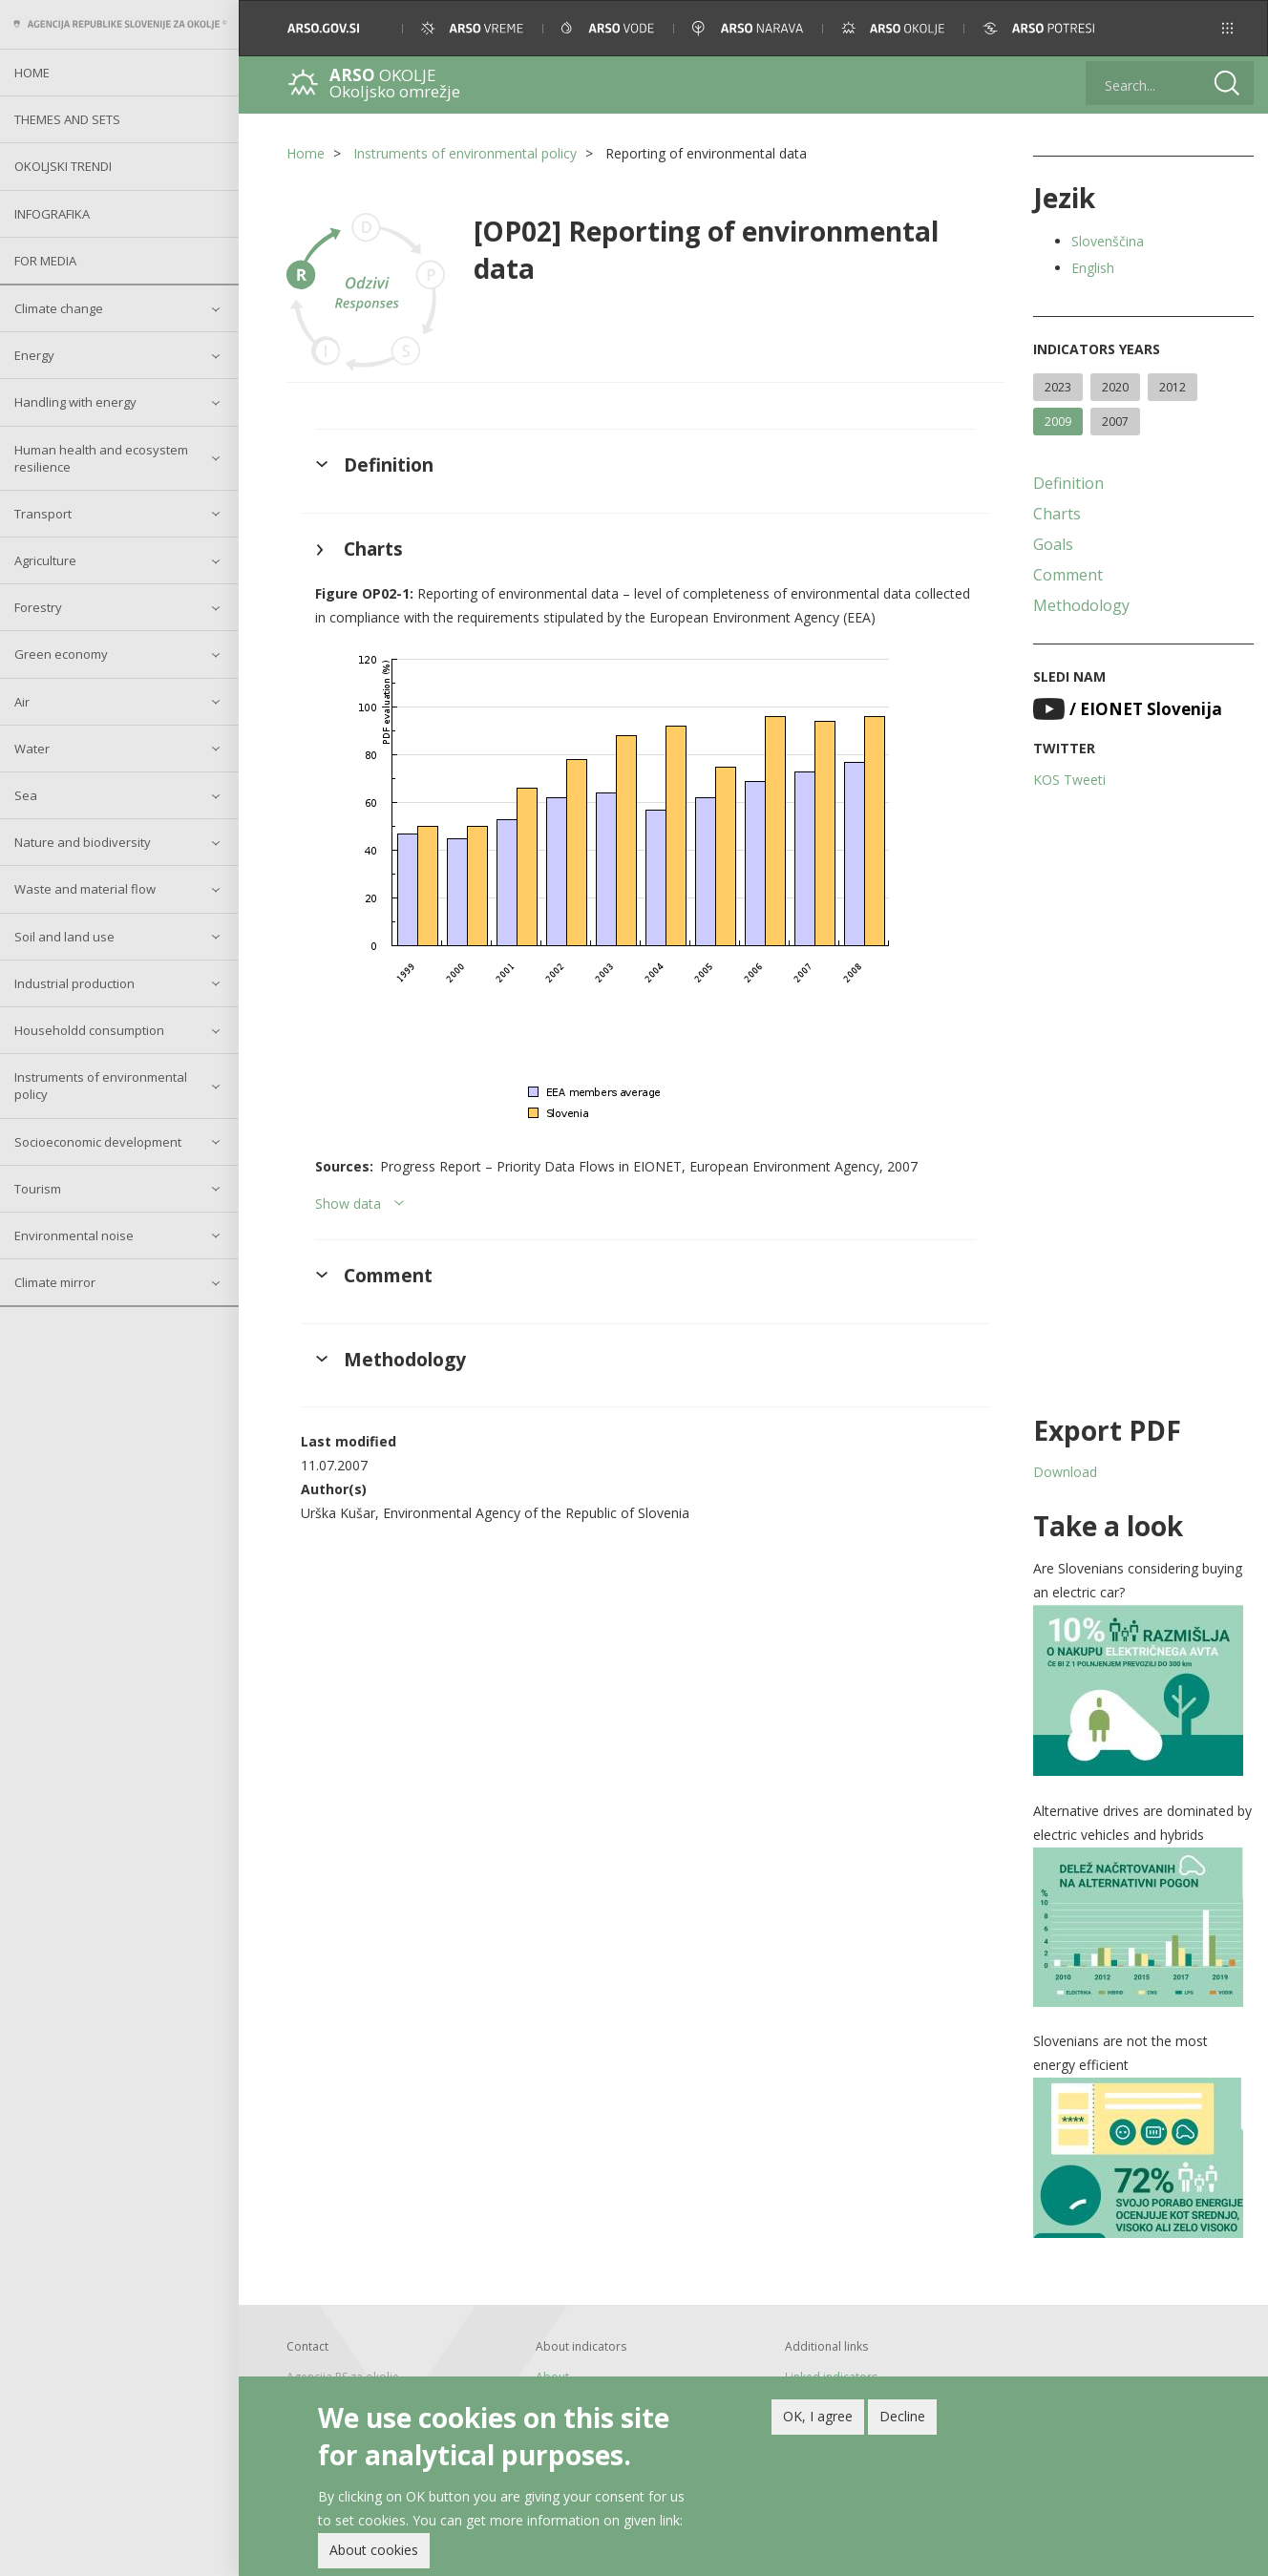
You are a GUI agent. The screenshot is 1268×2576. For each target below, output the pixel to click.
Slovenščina (1107, 241)
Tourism (37, 1188)
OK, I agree (818, 2418)
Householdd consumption (89, 1030)
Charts (1057, 513)
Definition (1068, 483)
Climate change (58, 308)
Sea (25, 795)
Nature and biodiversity (82, 842)
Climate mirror (54, 1282)
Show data (348, 1203)
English (1092, 268)
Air (22, 701)
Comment (1068, 574)
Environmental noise (74, 1235)
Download (1065, 1472)
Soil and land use (64, 936)
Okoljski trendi (63, 166)
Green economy (61, 654)
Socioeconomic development (97, 1142)
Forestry (38, 607)
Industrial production (74, 983)
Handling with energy (75, 402)
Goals (1053, 544)
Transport (43, 513)
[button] (1227, 28)
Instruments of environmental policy (100, 1085)
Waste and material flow (85, 888)
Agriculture (45, 560)
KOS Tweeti (1069, 780)
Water (32, 748)
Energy (34, 355)
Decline (902, 2418)
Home (32, 72)
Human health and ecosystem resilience (101, 458)
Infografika (52, 213)
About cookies (373, 2552)
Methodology (1081, 605)
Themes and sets (67, 119)
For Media (45, 260)
